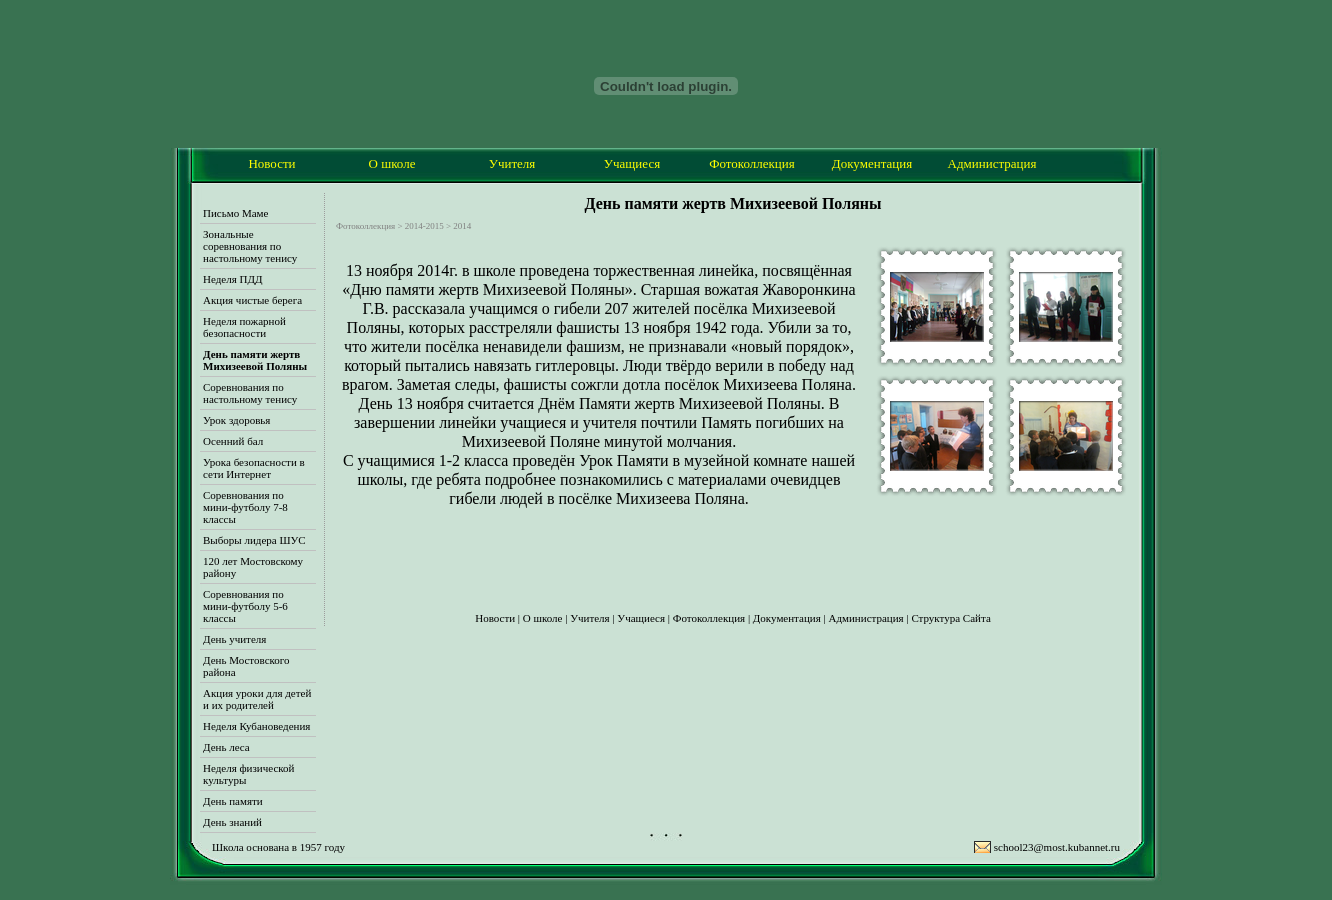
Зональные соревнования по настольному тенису (250, 246)
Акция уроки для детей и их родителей (257, 699)
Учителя (512, 163)
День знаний (232, 822)
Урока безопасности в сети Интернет (254, 468)
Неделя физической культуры (248, 774)
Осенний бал (233, 441)
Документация (872, 163)
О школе (392, 163)
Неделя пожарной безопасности (244, 327)
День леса (226, 747)
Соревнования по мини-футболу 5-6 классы (245, 606)
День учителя (234, 639)
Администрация (992, 163)
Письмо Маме (235, 213)
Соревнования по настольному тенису (250, 393)
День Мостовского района (246, 666)
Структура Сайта (950, 618)
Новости (271, 163)
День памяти (233, 801)
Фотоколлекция (752, 163)
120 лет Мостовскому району (253, 567)
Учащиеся (632, 163)
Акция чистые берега (252, 300)
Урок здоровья (236, 420)
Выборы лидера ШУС (254, 540)
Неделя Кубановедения (256, 726)
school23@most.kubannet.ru (1057, 847)
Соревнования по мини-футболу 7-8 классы (245, 507)
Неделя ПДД (232, 279)
